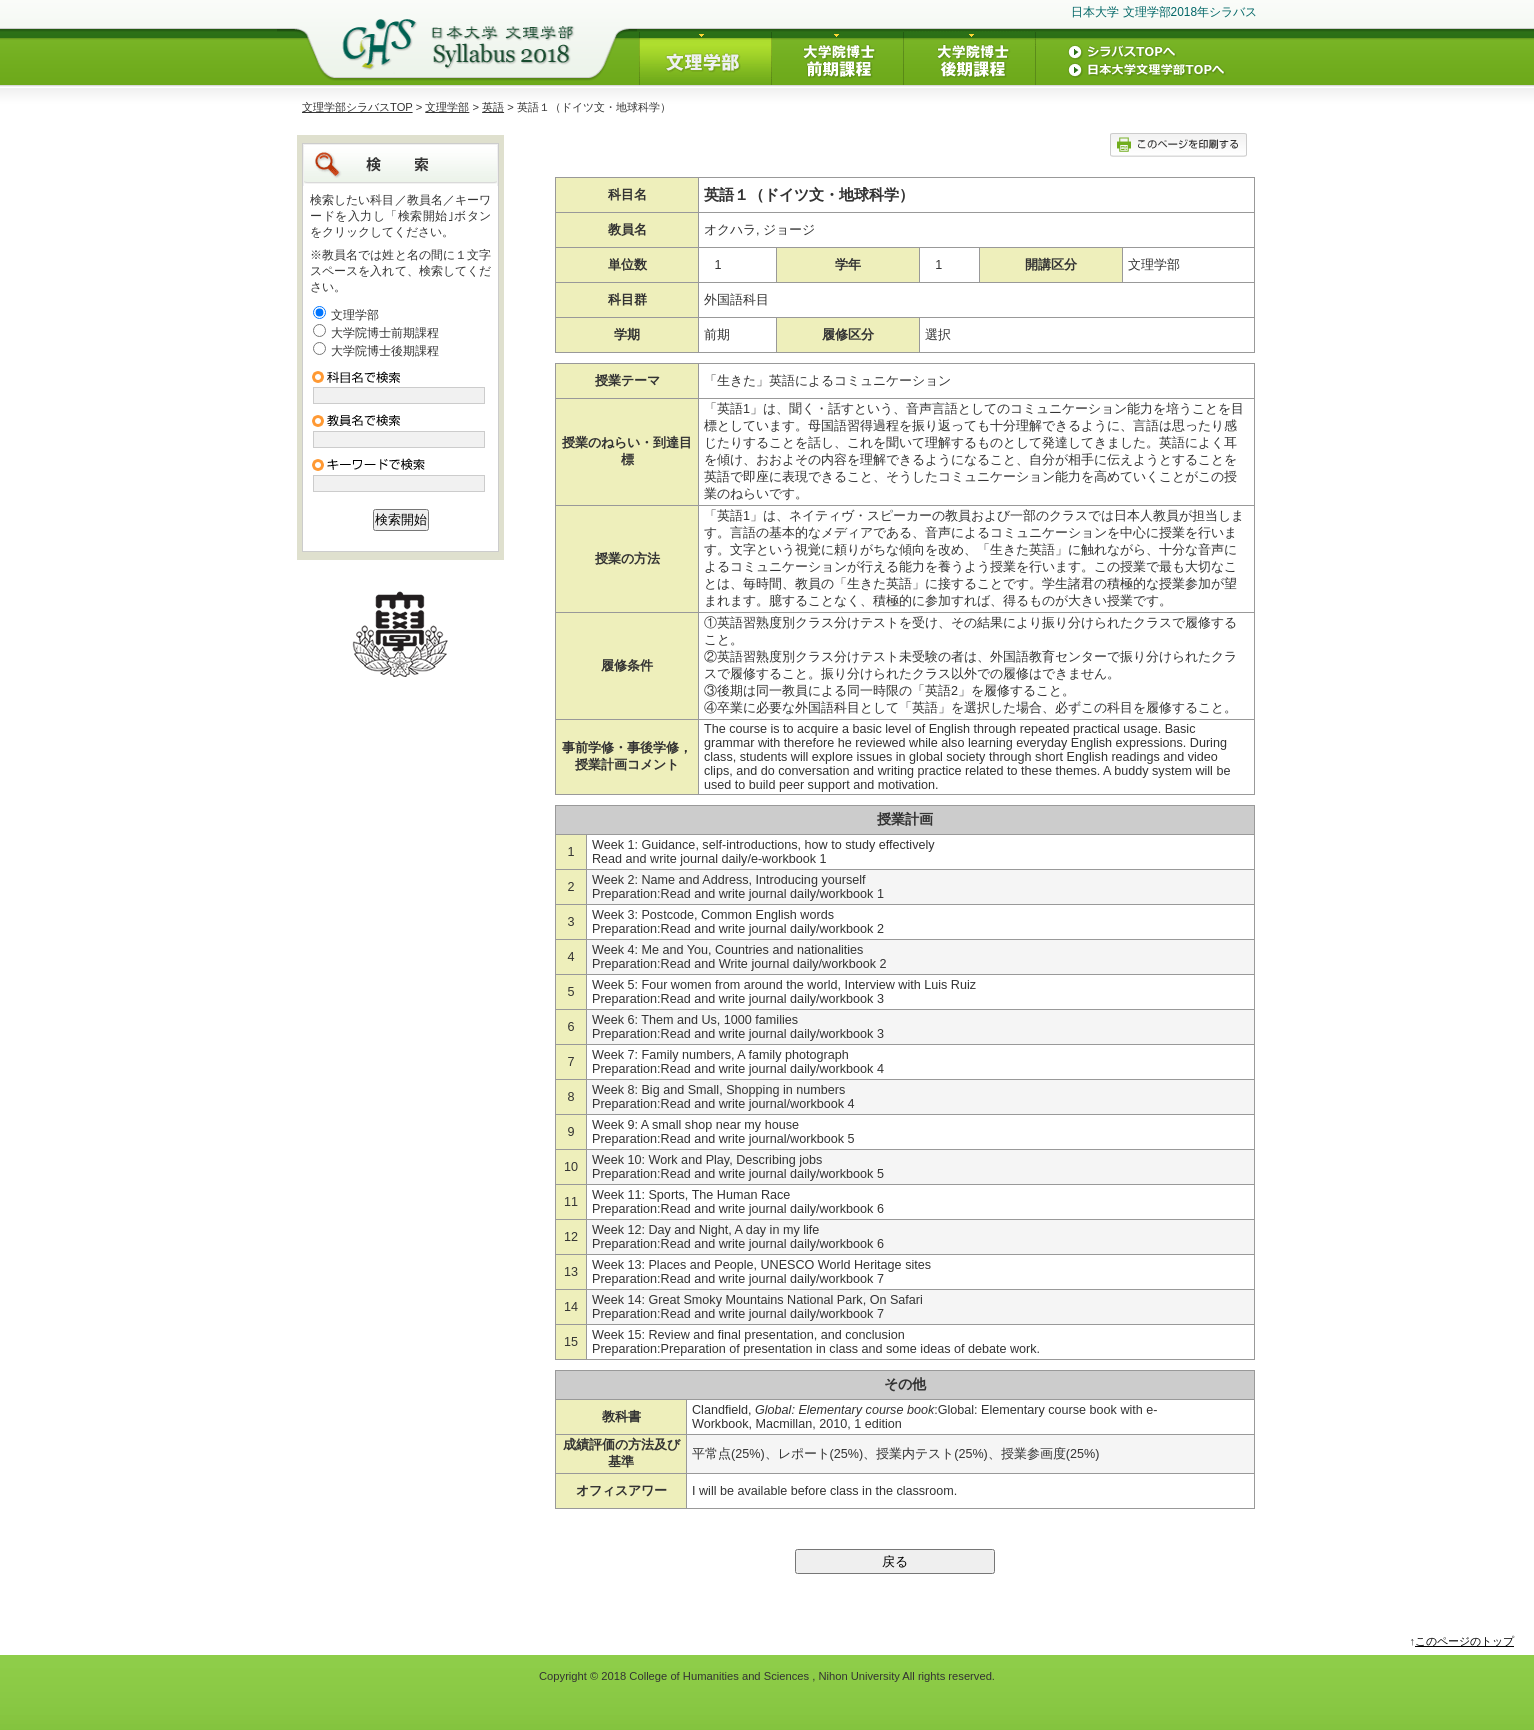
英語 (493, 107)
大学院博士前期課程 (385, 333)
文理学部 (447, 107)
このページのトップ (1464, 1641)
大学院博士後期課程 (385, 351)
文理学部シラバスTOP (357, 107)
